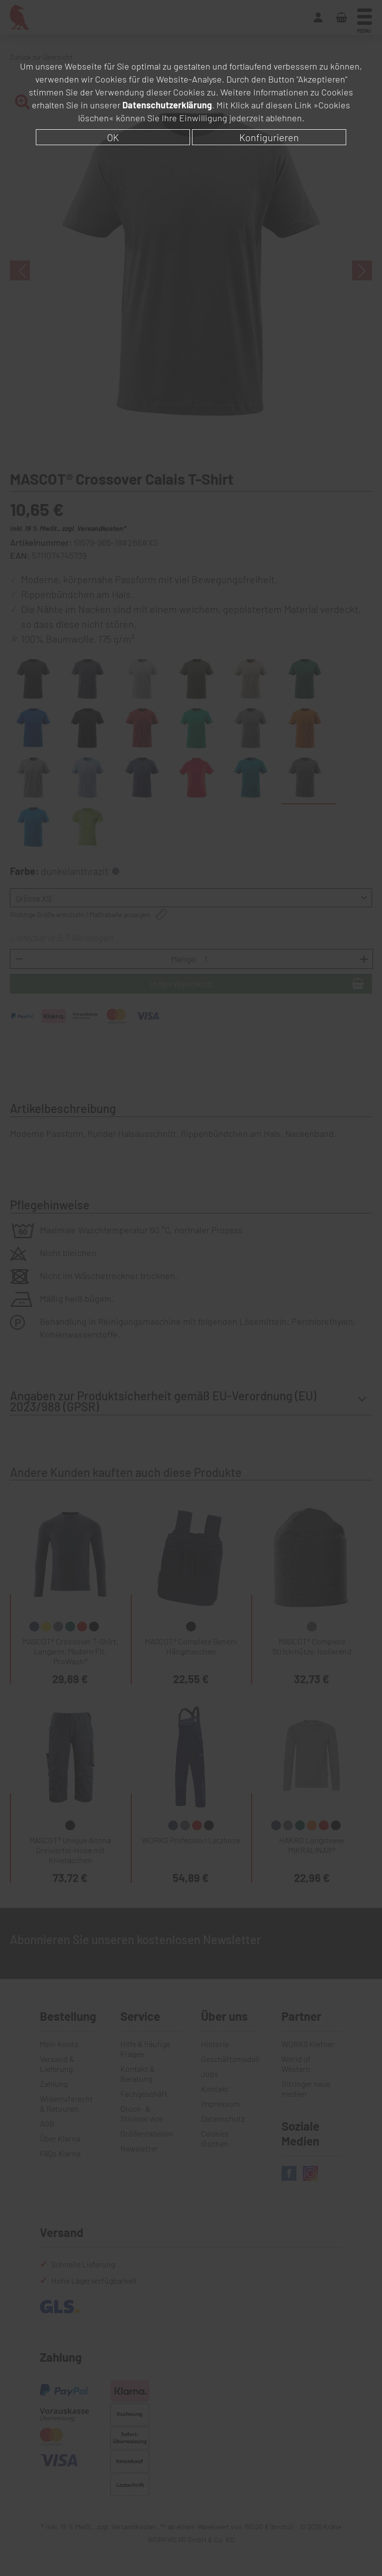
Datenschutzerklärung (167, 104)
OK (113, 137)
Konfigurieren (269, 137)
